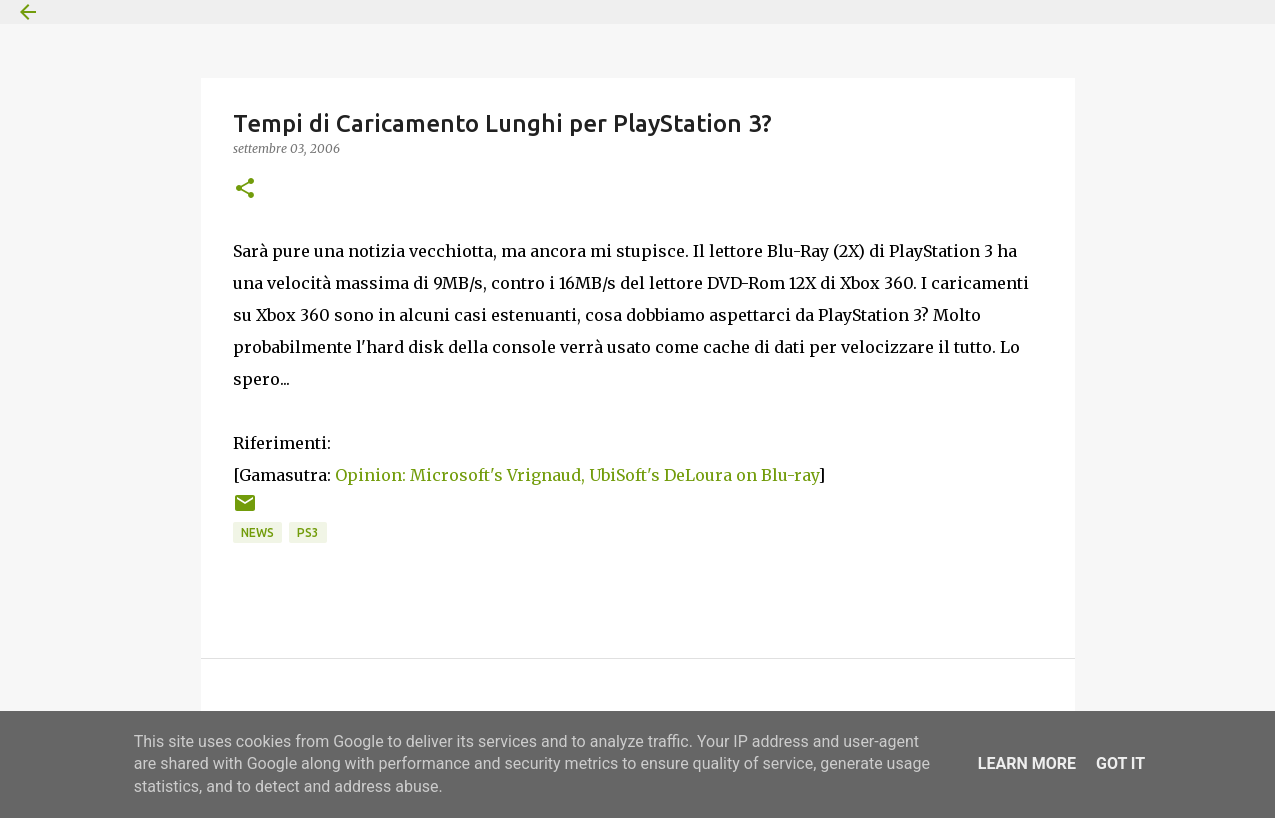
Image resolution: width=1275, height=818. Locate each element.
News (257, 532)
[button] (245, 189)
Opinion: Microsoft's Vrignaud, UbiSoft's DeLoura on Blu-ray (576, 475)
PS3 (308, 532)
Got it (1120, 763)
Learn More (1027, 763)
